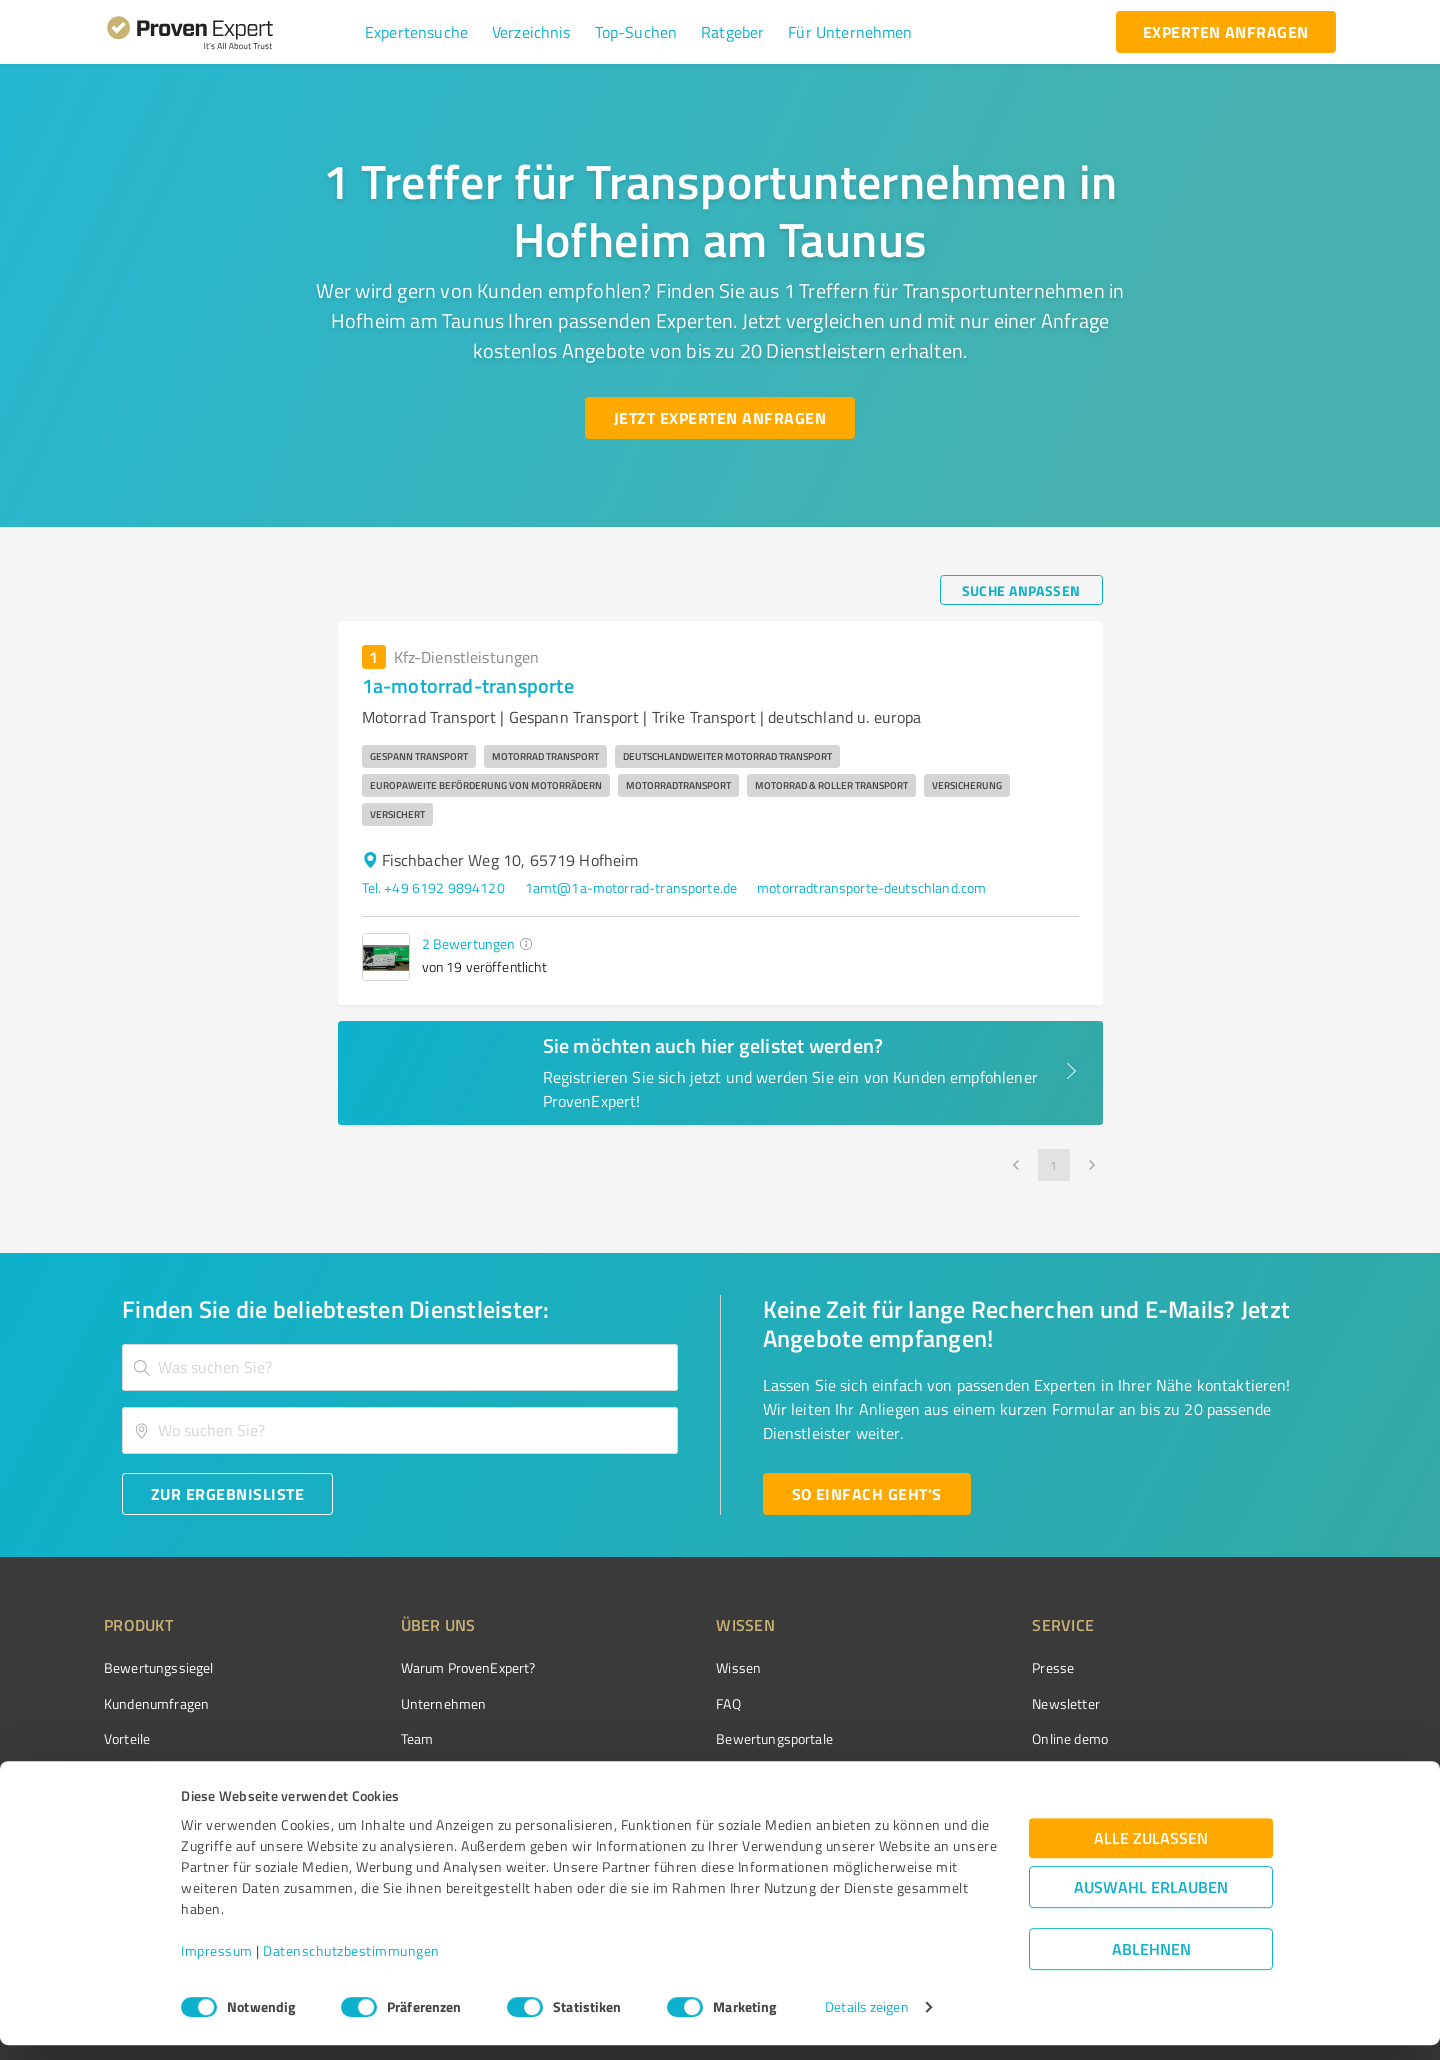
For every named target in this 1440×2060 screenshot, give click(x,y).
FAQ (653, 1703)
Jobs (376, 1773)
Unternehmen (406, 1703)
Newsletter (954, 1703)
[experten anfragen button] (1226, 32)
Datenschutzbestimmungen (351, 1966)
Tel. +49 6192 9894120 (433, 887)
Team (379, 1738)
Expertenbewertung (980, 1773)
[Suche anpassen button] (1021, 590)
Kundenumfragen (156, 1703)
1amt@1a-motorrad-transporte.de (631, 887)
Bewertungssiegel (158, 1667)
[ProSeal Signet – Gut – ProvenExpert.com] (1261, 1705)
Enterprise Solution (162, 1773)
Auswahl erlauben (1151, 1902)
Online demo (958, 1738)
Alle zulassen (1151, 1853)
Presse (941, 1667)
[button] (416, 32)
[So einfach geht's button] (867, 1494)
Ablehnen (1151, 1964)
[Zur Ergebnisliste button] (227, 1494)
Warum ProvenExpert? (430, 1667)
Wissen (663, 1667)
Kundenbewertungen (704, 1773)
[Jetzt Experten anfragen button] (720, 418)
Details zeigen (866, 2022)
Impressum (217, 1966)
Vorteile (127, 1738)
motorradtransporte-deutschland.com (871, 887)
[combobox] (400, 1367)
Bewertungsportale (699, 1738)
